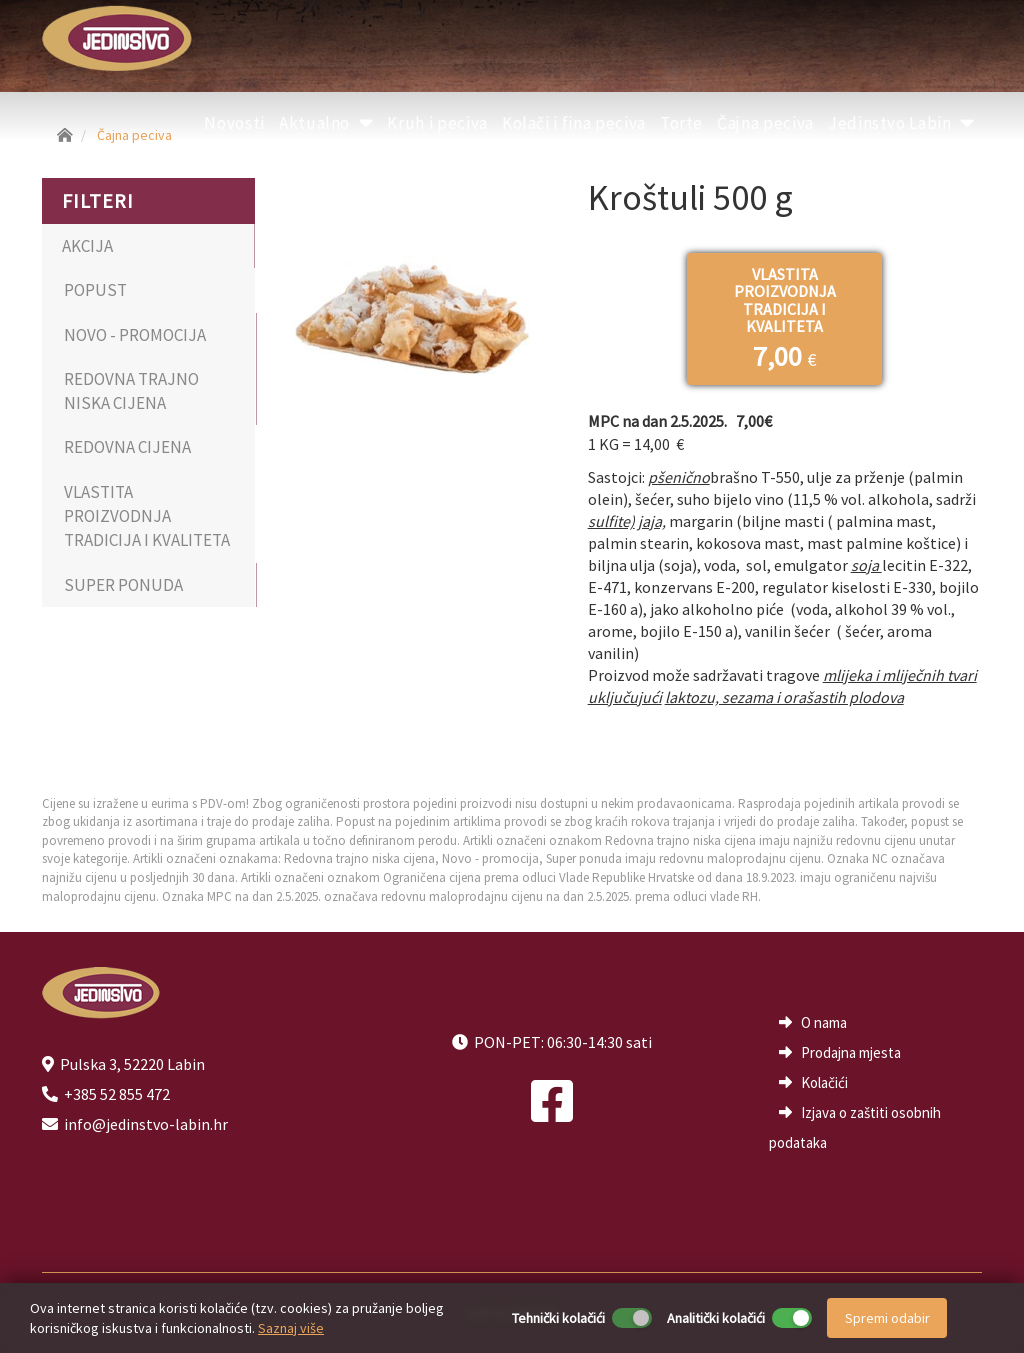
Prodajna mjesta (851, 1052)
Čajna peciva (765, 123)
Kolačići (824, 1082)
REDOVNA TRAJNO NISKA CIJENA (131, 391)
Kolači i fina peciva (574, 123)
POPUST (95, 290)
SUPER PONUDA (123, 585)
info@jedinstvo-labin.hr (146, 1124)
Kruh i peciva (437, 123)
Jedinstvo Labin (901, 123)
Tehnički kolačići (558, 1318)
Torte (681, 123)
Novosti (234, 123)
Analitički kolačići (716, 1318)
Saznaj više (291, 1328)
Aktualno (326, 123)
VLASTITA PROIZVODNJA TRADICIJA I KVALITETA (147, 516)
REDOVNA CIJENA (127, 447)
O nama (824, 1022)
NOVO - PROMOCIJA (135, 335)
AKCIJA (87, 246)
